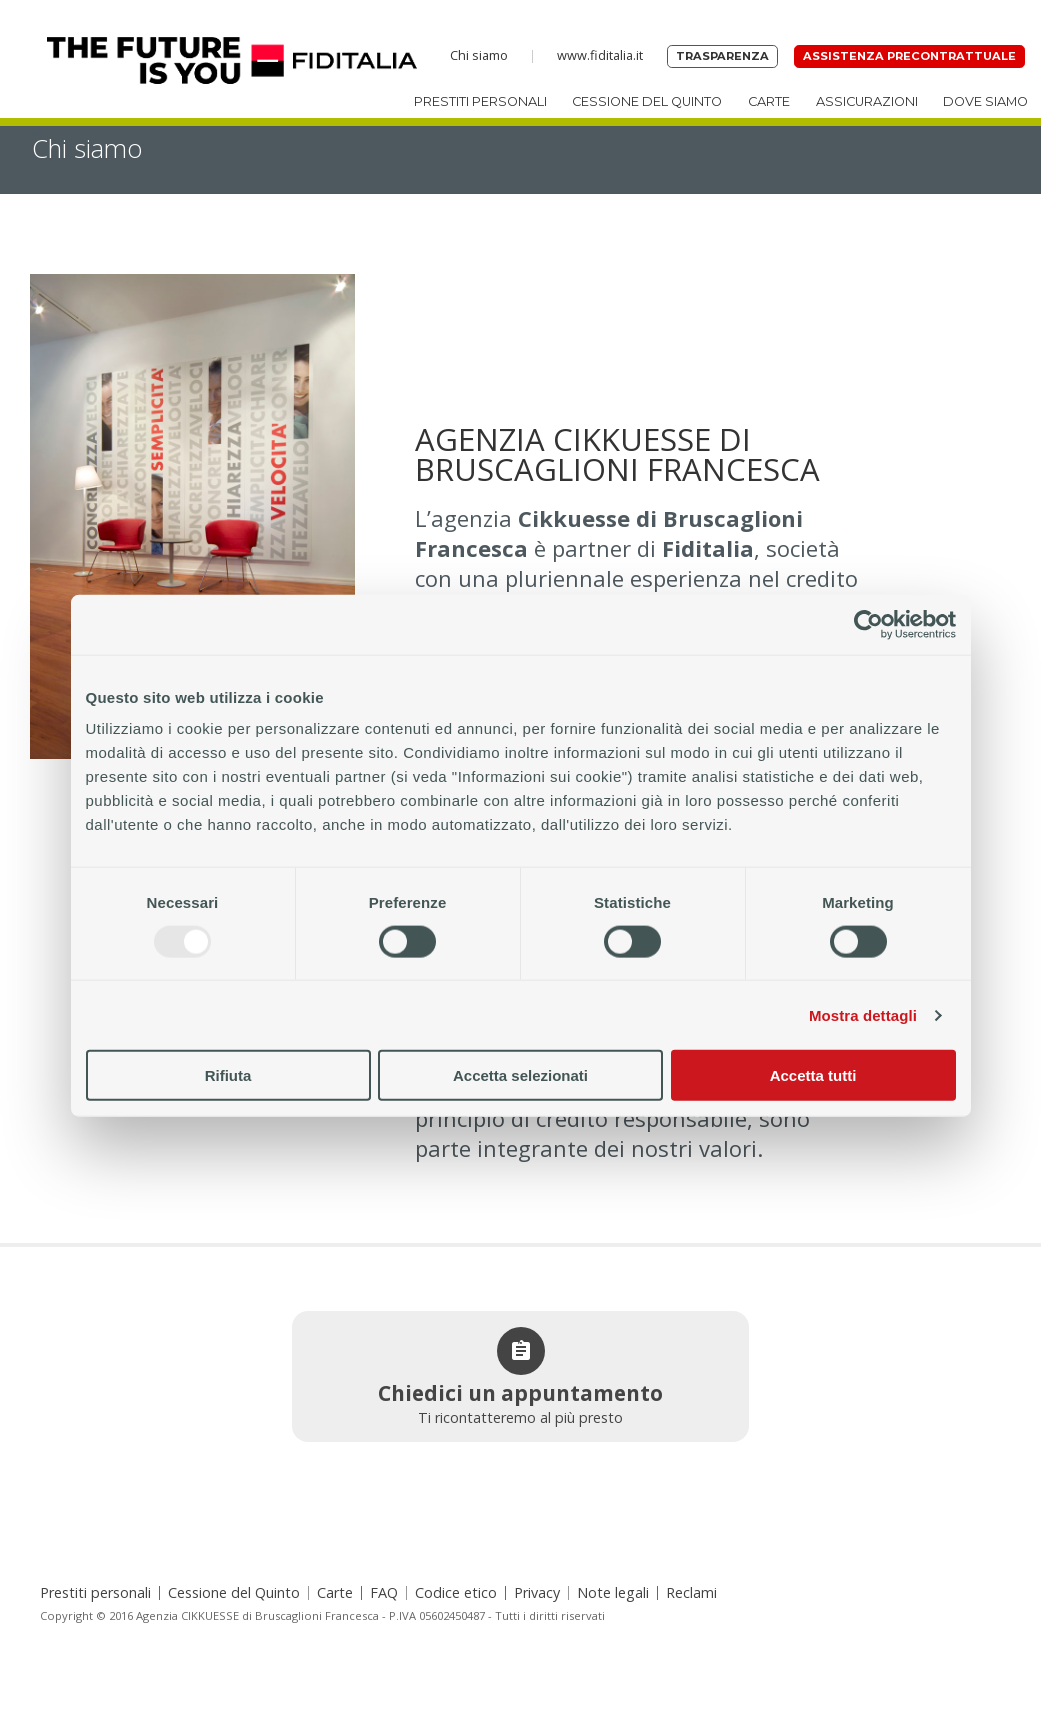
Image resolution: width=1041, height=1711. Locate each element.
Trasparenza (722, 56)
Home (208, 60)
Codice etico (456, 1593)
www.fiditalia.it (600, 55)
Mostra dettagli (863, 1014)
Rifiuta (228, 1075)
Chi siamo (479, 55)
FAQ (384, 1593)
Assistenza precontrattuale (909, 56)
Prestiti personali (480, 101)
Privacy (537, 1593)
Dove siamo (985, 101)
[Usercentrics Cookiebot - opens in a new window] (868, 624)
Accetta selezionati (520, 1075)
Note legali (613, 1593)
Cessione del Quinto (647, 101)
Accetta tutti (813, 1075)
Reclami (691, 1593)
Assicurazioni (867, 101)
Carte (769, 101)
